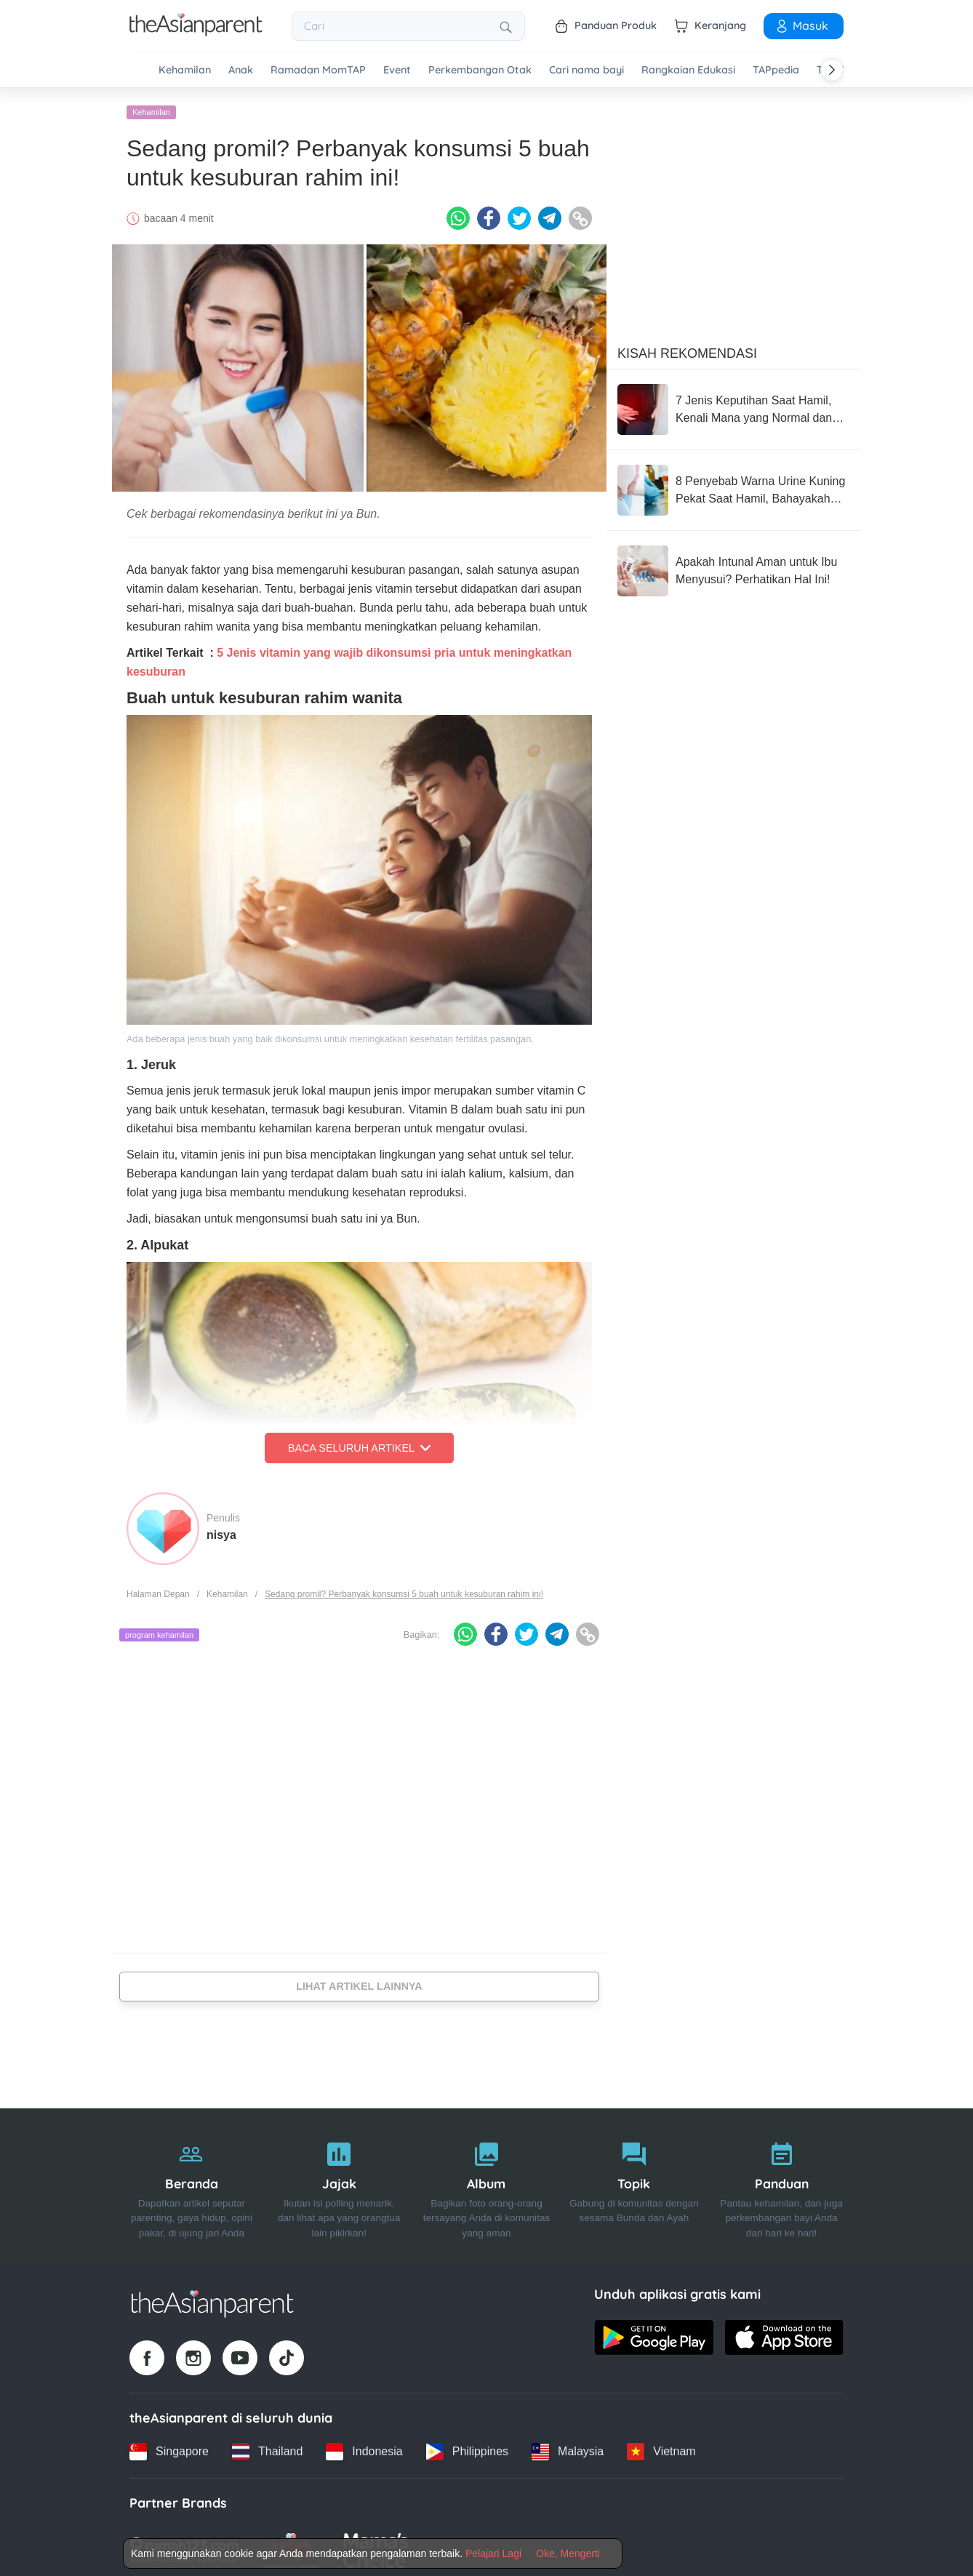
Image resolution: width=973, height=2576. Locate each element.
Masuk (801, 25)
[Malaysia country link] (568, 2446)
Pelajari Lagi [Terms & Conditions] (493, 2553)
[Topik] (634, 2181)
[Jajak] (339, 2181)
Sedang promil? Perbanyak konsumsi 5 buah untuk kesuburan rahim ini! (404, 1589)
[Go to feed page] (196, 32)
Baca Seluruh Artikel (359, 1443)
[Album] (487, 2181)
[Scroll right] (832, 69)
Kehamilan (185, 70)
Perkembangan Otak (480, 70)
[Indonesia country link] (364, 2446)
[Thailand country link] (267, 2446)
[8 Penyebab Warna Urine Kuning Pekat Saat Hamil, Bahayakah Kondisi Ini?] (733, 485)
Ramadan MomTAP (318, 70)
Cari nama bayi (586, 70)
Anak (240, 70)
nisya (221, 1530)
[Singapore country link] (169, 2446)
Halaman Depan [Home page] (158, 1589)
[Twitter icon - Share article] (519, 213)
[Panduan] (781, 2181)
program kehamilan (159, 1629)
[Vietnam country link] (661, 2446)
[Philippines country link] (467, 2446)
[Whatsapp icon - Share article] (458, 213)
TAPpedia (776, 70)
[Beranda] (192, 2181)
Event (397, 70)
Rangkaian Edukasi (688, 70)
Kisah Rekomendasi (687, 348)
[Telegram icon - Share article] (549, 213)
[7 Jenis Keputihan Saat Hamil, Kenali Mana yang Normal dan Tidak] (733, 404)
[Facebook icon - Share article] (488, 213)
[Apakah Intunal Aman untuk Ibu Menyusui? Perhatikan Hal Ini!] (733, 565)
